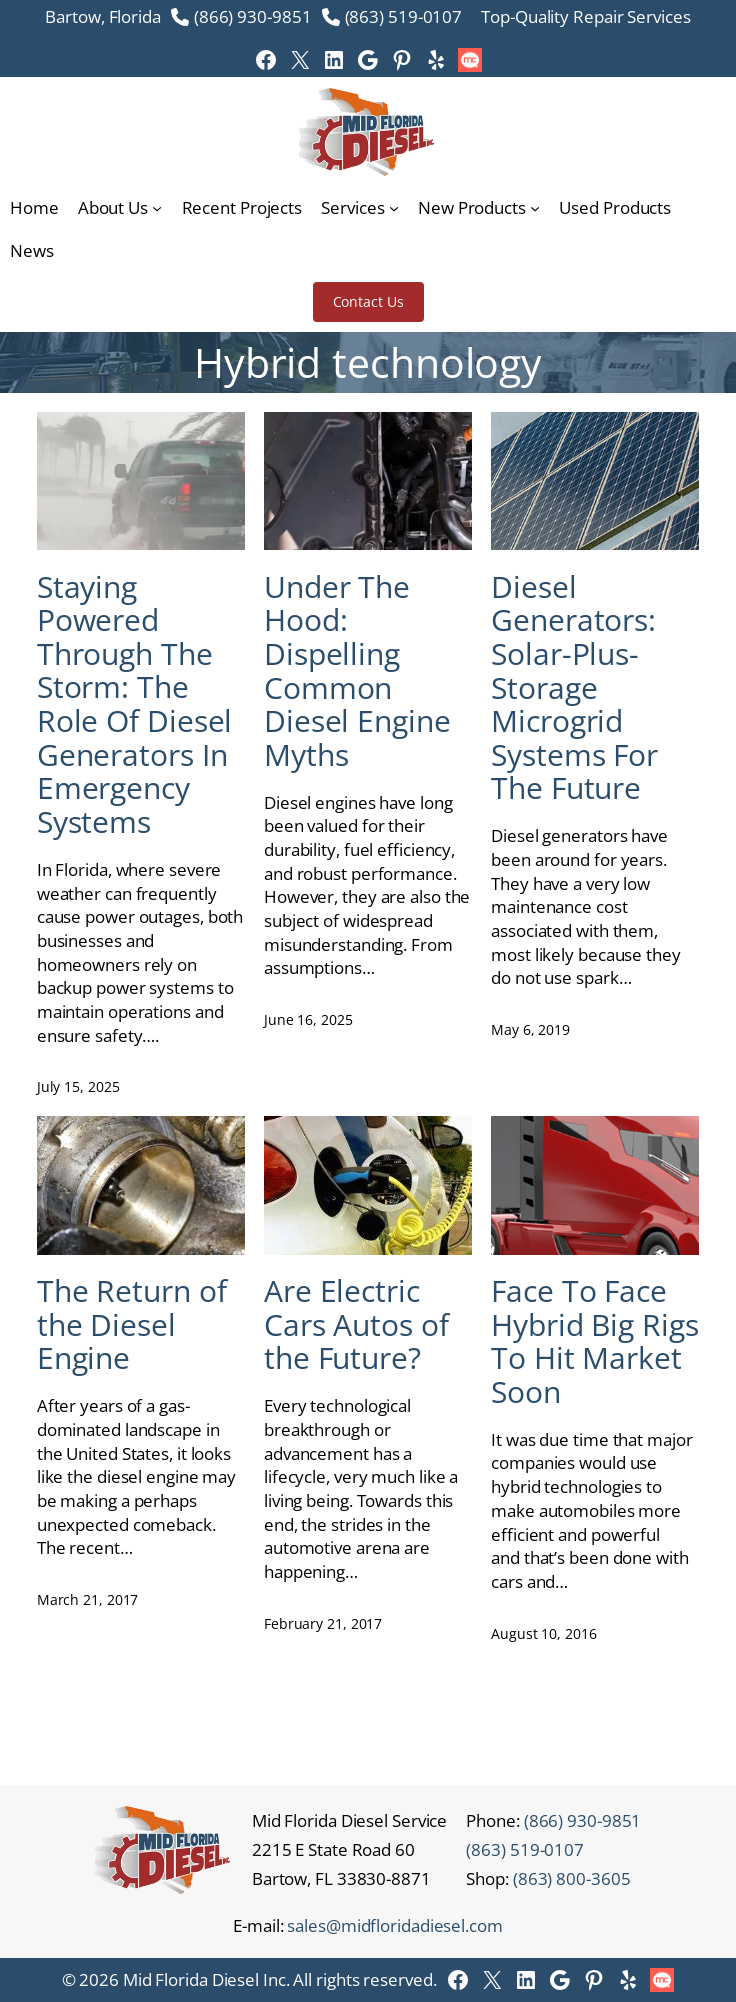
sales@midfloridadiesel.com (394, 1925)
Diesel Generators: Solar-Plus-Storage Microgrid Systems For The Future (574, 687)
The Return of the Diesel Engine (132, 1324)
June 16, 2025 (308, 1019)
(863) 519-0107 (404, 16)
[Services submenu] (394, 208)
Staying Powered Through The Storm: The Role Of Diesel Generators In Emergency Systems (135, 704)
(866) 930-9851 (253, 16)
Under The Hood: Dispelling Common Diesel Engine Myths (357, 671)
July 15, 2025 (78, 1086)
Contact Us (368, 301)
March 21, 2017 (88, 1599)
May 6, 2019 (530, 1029)
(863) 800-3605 (572, 1878)
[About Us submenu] (157, 208)
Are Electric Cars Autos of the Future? (356, 1324)
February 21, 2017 (323, 1623)
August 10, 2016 (544, 1633)
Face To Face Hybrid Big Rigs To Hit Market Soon (595, 1341)
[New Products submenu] (535, 208)
